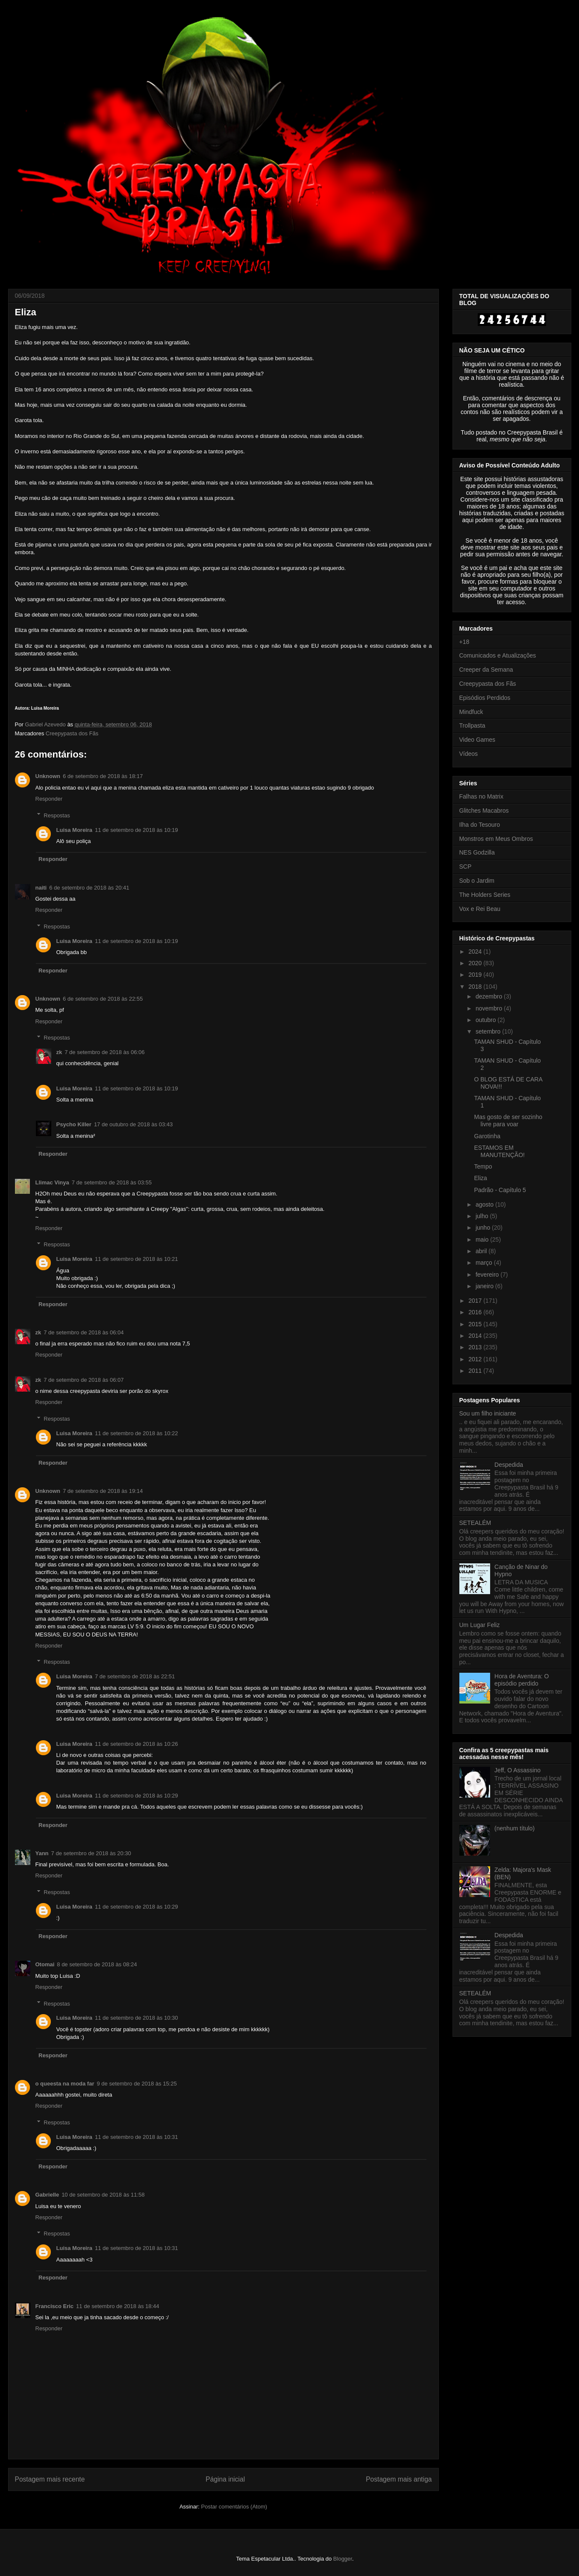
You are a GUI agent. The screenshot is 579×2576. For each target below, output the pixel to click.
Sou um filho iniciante (487, 1413)
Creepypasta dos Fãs (72, 733)
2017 (475, 1300)
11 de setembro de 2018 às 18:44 (117, 2306)
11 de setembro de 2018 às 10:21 (136, 1259)
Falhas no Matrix (481, 796)
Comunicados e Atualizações (497, 655)
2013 (475, 1347)
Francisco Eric (54, 2306)
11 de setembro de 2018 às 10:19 (136, 830)
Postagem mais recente (50, 2479)
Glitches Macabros (484, 810)
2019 (475, 974)
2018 (475, 986)
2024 (475, 951)
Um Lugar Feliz (479, 1624)
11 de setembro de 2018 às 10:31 (136, 2137)
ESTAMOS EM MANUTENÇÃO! (499, 1151)
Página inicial (225, 2479)
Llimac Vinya (52, 1182)
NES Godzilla (477, 852)
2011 (475, 1370)
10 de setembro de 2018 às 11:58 (103, 2194)
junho (484, 1227)
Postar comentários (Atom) (234, 2506)
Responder (49, 799)
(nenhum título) (514, 1828)
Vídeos (468, 753)
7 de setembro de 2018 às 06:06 (104, 1052)
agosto (485, 1204)
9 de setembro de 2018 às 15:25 (136, 2083)
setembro (489, 1031)
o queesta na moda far (64, 2083)
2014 (475, 1335)
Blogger (342, 2558)
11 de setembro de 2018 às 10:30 (136, 2018)
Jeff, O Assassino (517, 1770)
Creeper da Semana (486, 669)
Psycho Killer (73, 1124)
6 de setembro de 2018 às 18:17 (103, 776)
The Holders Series (485, 894)
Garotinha (487, 1136)
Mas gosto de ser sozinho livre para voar (508, 1120)
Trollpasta (472, 725)
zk (59, 1052)
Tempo (483, 1166)
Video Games (477, 739)
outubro (486, 1019)
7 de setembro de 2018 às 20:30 (91, 1853)
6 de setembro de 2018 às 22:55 (103, 999)
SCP (465, 866)
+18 (464, 641)
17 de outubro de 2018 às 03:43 (133, 1124)
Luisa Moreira (74, 830)
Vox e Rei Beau (480, 908)
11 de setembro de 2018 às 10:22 (136, 1433)
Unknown (48, 776)
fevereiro (488, 1274)
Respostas (57, 815)
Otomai (45, 1964)
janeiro (485, 1286)
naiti (41, 887)
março (485, 1262)
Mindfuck (471, 711)
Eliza (480, 1178)
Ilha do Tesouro (479, 824)
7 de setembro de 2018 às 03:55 (112, 1182)
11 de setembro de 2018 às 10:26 (136, 1744)
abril (482, 1251)
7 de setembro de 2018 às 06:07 (83, 1380)
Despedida (508, 1464)
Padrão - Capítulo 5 (500, 1190)
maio (483, 1239)
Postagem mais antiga (399, 2479)
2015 (475, 1324)
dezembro (490, 996)
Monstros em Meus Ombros (496, 838)
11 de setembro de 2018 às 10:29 (136, 1795)
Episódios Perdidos (485, 697)
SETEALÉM (475, 1522)
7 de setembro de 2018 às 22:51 (135, 1676)
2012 (475, 1359)
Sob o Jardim (476, 880)
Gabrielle (47, 2194)
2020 (475, 963)
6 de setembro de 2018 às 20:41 (89, 887)
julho (483, 1216)
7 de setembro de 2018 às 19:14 (103, 1491)
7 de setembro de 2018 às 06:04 (83, 1332)
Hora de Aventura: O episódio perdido (521, 1680)
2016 (475, 1312)
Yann (42, 1853)
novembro (490, 1008)
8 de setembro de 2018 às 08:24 (97, 1964)
